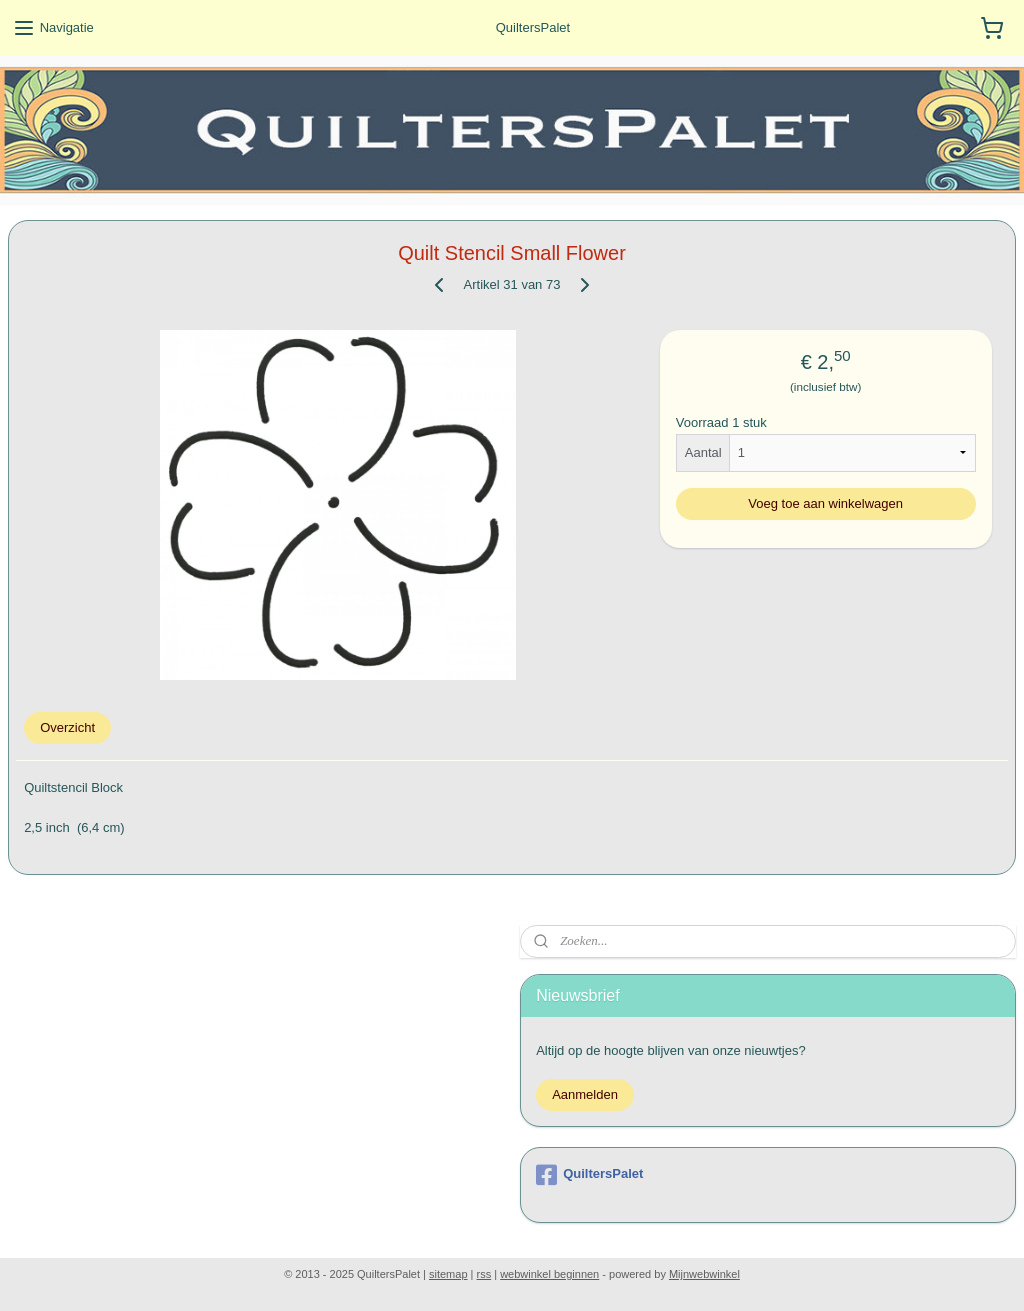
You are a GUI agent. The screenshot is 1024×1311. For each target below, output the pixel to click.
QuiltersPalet (589, 1175)
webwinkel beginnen (549, 1274)
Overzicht (67, 727)
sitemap (448, 1274)
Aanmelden (585, 1094)
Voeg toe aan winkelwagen (825, 503)
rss (484, 1274)
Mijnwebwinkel (704, 1274)
